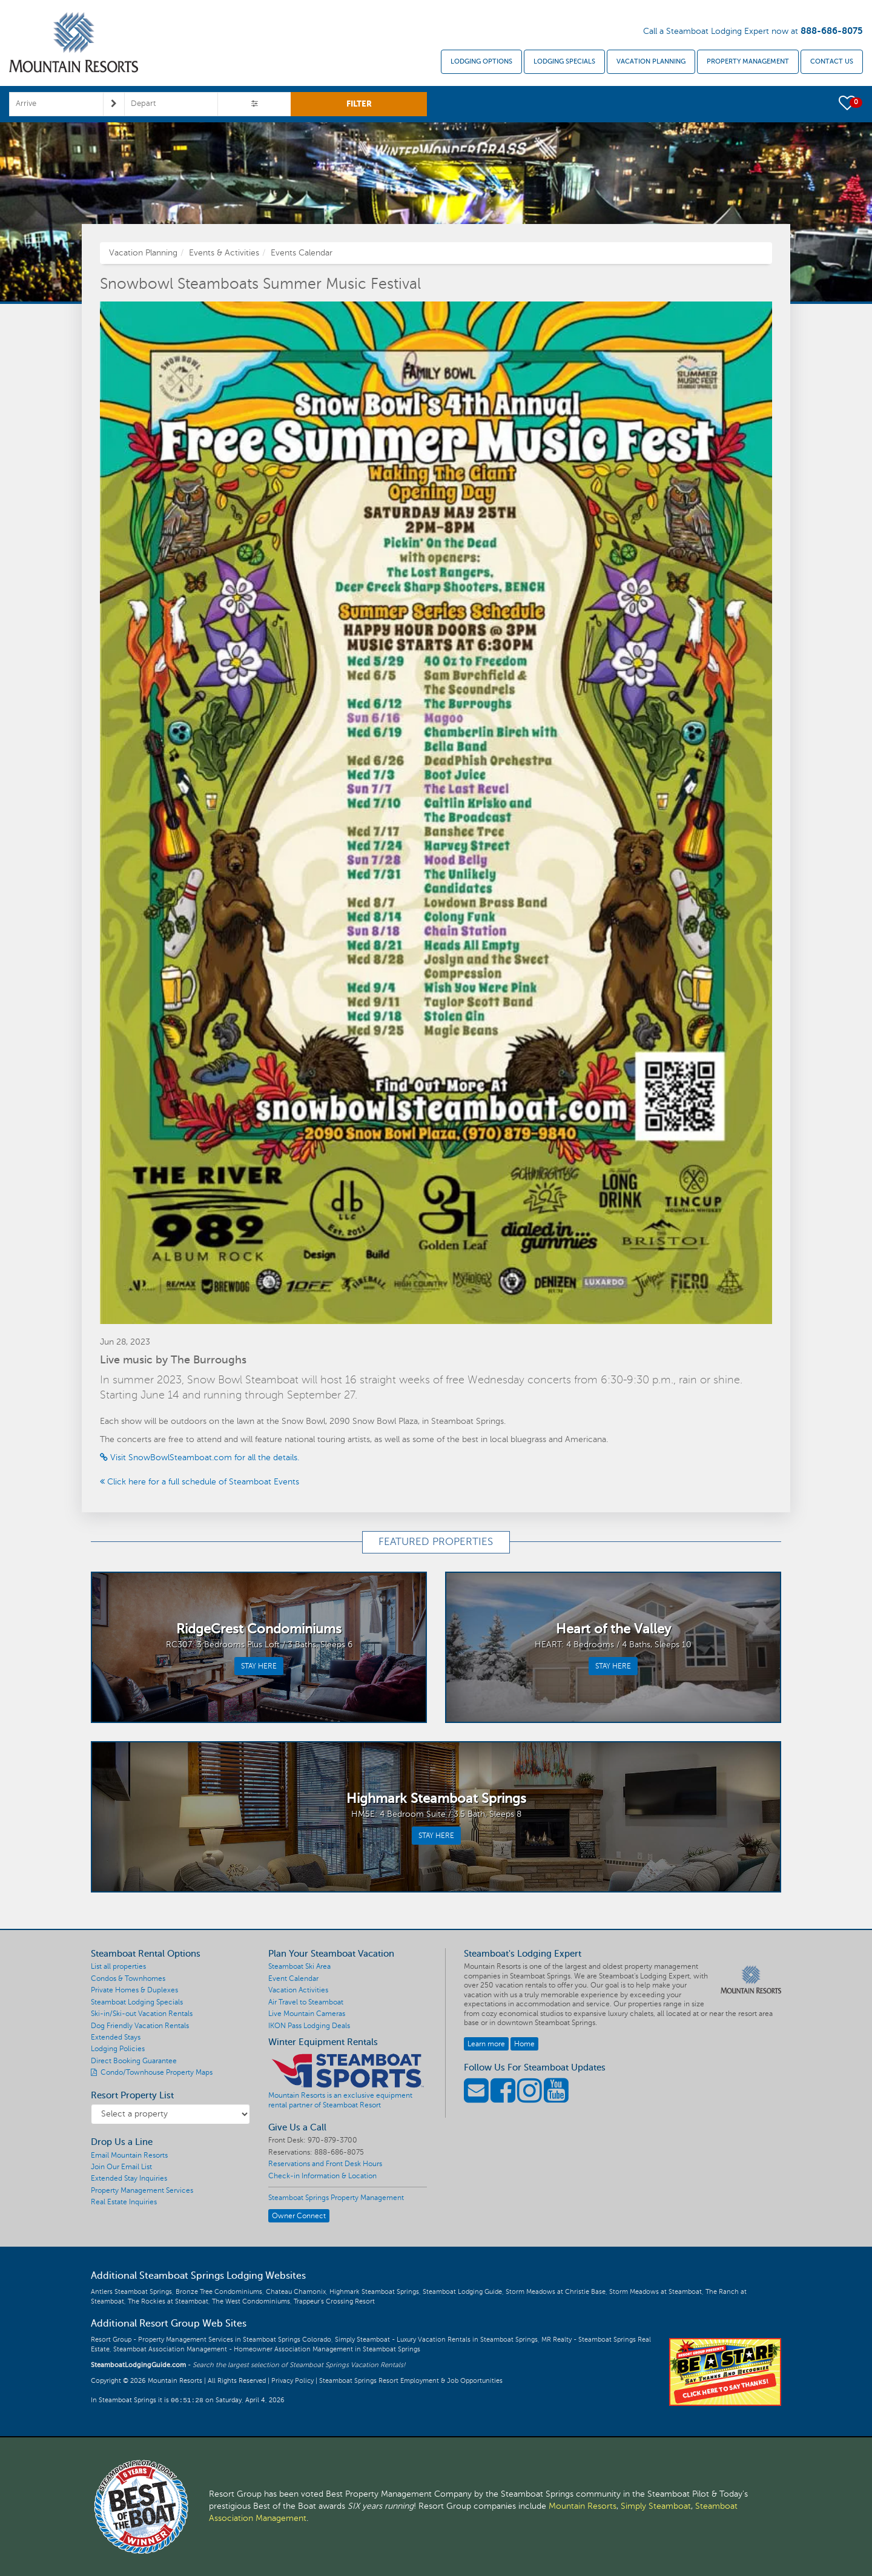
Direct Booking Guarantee (134, 2061)
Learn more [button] (486, 2044)
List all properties (118, 1966)
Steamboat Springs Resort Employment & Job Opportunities (411, 2381)
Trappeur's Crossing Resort (334, 2301)
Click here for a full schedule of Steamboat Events (199, 1481)
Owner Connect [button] (299, 2216)
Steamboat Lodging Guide (462, 2292)
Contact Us (831, 61)
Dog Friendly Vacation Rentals (140, 2025)
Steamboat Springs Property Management (336, 2197)
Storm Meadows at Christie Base (556, 2292)
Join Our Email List (121, 2167)
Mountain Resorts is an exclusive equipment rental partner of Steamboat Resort (340, 2100)
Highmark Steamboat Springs (374, 2292)
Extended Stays (115, 2037)
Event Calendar (293, 1978)
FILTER (359, 103)
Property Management (748, 61)
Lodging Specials (564, 61)
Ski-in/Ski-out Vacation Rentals (142, 2013)
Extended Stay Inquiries (129, 2178)
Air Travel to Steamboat (305, 2002)
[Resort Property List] (170, 2114)
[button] (848, 102)
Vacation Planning (650, 61)
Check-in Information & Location (322, 2176)
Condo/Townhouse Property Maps (152, 2072)
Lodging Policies (118, 2048)
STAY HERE (259, 1666)
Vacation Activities (298, 1990)
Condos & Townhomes (128, 1978)
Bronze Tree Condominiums (219, 2292)
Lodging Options (481, 61)
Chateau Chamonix (296, 2292)
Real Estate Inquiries (124, 2202)
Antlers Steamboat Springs (131, 2292)
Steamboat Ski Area (299, 1966)
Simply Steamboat (656, 2506)
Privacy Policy (292, 2381)
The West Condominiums (251, 2301)
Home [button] (524, 2044)
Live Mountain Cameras (306, 2013)
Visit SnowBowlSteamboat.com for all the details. (199, 1457)
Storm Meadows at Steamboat (655, 2292)
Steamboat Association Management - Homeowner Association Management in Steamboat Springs (266, 2349)
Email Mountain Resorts (129, 2155)
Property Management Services (142, 2190)
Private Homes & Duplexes (134, 1990)
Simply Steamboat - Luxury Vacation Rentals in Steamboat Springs (436, 2340)
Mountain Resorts (582, 2506)
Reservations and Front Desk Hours (325, 2163)
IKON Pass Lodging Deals (309, 2025)
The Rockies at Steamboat (168, 2301)
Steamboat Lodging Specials (137, 2002)
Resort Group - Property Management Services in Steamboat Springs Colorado (211, 2340)
